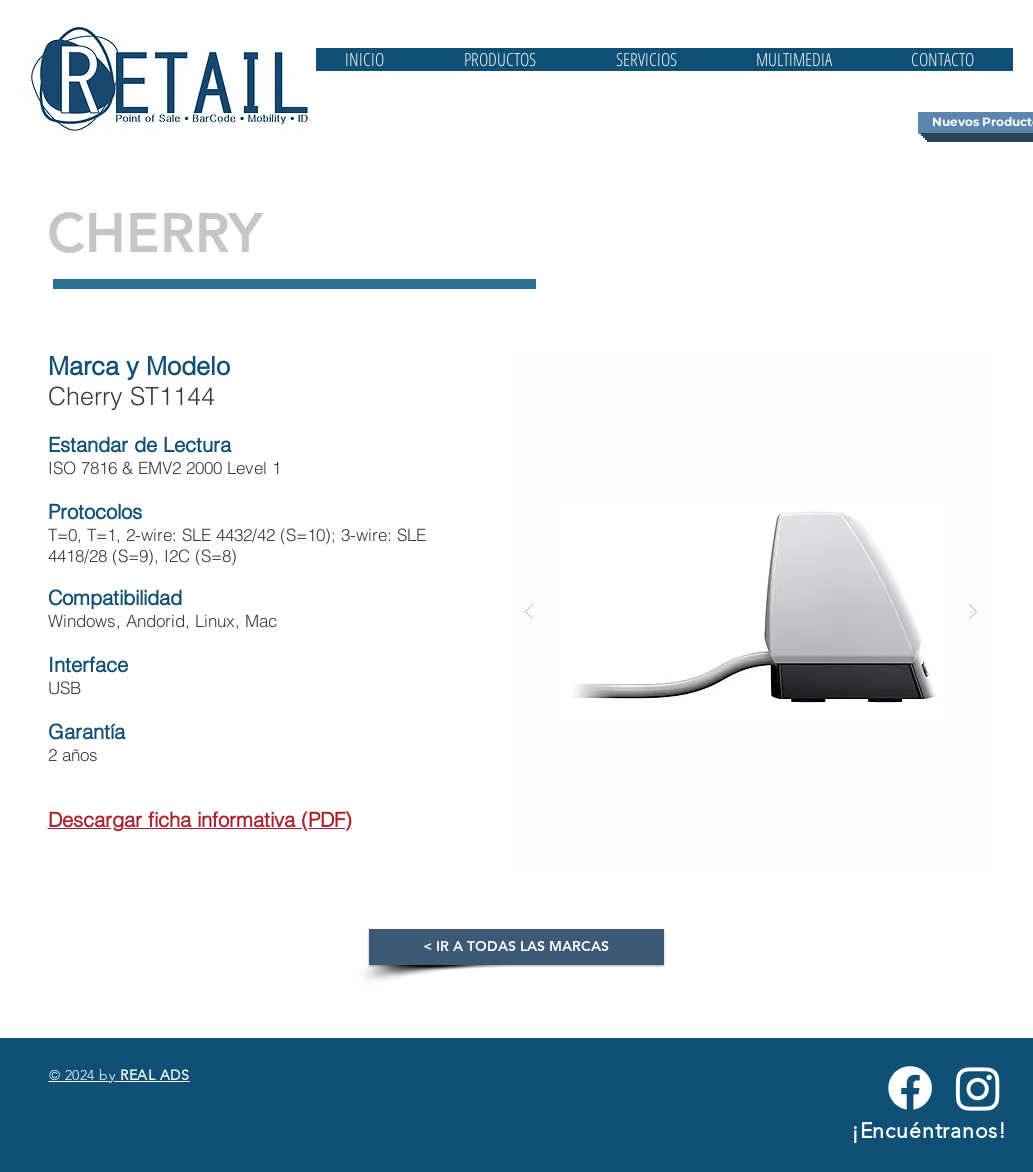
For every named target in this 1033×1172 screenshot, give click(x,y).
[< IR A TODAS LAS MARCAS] (516, 947)
